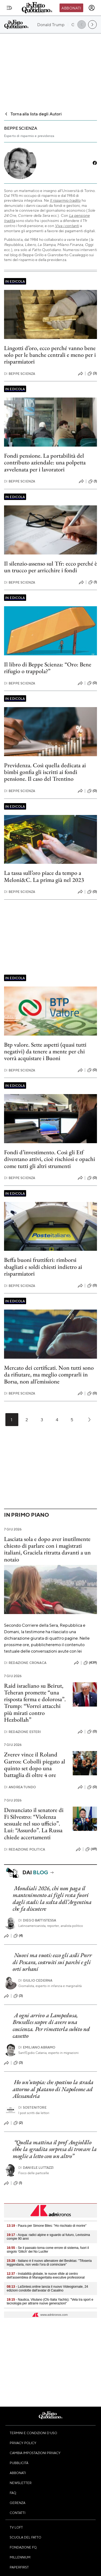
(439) (90, 1663)
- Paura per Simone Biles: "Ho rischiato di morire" (46, 2226)
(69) (91, 1849)
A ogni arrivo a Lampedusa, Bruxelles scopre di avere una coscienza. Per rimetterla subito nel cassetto (51, 2025)
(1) (92, 481)
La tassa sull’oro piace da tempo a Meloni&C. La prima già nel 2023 (44, 876)
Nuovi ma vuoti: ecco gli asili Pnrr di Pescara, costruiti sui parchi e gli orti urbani (52, 1962)
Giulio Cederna (35, 1980)
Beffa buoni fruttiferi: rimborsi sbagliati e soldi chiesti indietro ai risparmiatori (43, 1266)
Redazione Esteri (22, 1732)
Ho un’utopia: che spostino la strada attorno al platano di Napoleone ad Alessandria (53, 2089)
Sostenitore (32, 2107)
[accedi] (91, 8)
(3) (92, 373)
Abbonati (71, 7)
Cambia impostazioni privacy (35, 2453)
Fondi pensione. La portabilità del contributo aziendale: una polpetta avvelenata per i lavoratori (45, 462)
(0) (92, 683)
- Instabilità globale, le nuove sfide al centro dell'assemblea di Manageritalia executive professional (46, 2275)
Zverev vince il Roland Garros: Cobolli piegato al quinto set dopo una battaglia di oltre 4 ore (34, 1765)
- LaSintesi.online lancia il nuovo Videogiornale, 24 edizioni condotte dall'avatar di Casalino (47, 2288)
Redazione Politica (24, 1849)
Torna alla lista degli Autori (33, 114)
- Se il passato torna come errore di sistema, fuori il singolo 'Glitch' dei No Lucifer (48, 2249)
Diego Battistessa (37, 1920)
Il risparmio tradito (65, 200)
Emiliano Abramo (36, 2047)
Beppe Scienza (19, 374)
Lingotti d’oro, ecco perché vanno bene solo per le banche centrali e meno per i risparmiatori (50, 355)
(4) (18, 1936)
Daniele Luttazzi (36, 2168)
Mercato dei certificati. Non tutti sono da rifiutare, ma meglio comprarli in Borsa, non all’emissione (49, 1374)
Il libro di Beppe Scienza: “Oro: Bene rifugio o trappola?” (47, 667)
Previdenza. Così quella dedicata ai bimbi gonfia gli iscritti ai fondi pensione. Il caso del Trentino (45, 772)
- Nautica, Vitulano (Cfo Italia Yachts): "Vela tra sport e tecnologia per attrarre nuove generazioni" (50, 2301)
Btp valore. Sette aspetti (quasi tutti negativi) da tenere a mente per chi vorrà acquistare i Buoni (45, 1051)
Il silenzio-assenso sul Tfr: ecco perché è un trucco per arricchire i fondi (50, 567)
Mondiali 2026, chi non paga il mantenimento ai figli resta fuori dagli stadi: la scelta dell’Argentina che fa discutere (52, 1898)
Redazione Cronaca (25, 1663)
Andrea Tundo (20, 1787)
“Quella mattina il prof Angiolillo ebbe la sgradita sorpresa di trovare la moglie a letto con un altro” (54, 2149)
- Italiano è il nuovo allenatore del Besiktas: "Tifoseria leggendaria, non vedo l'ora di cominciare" (49, 2262)
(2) (18, 2123)
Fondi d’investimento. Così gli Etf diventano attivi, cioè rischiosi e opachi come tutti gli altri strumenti (49, 1159)
